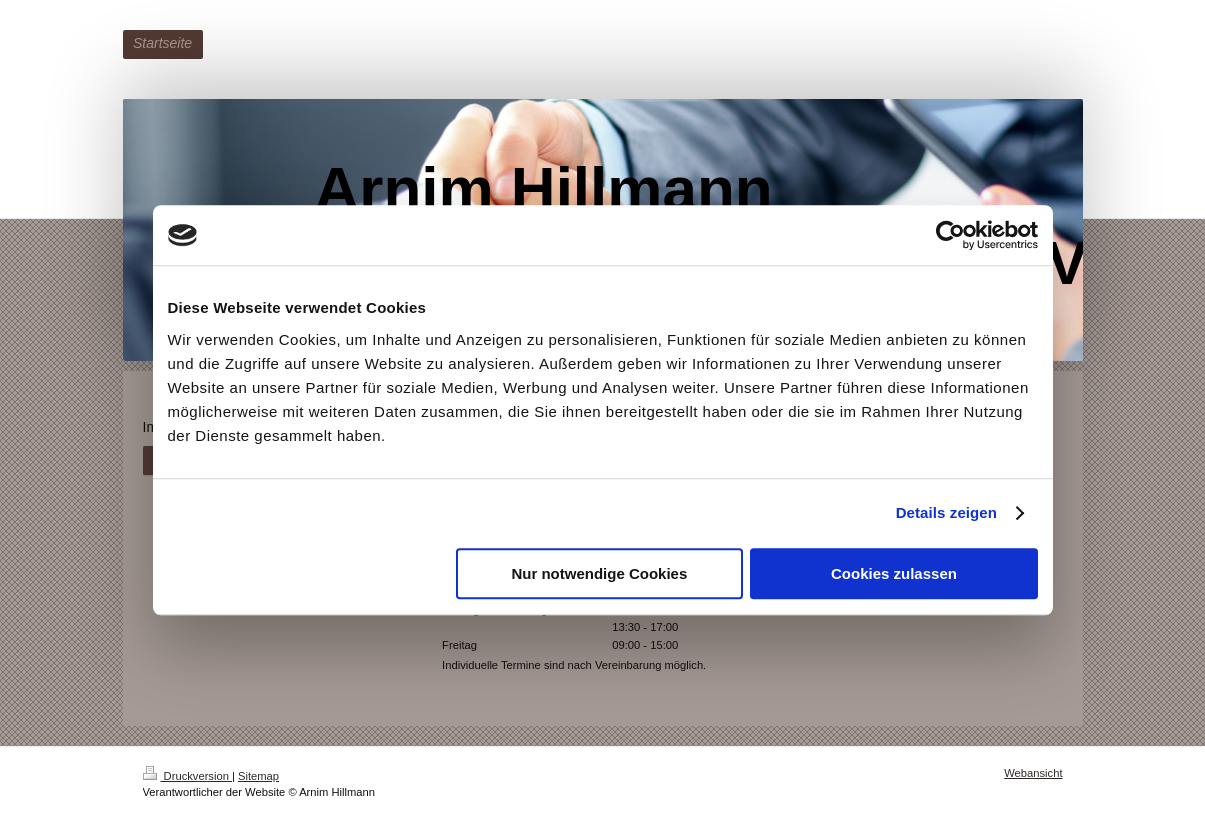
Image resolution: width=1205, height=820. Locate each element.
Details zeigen (946, 512)
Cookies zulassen (894, 573)
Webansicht (1033, 773)
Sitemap (258, 776)
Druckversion (188, 776)
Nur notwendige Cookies (599, 573)
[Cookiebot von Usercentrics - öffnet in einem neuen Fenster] (950, 235)
